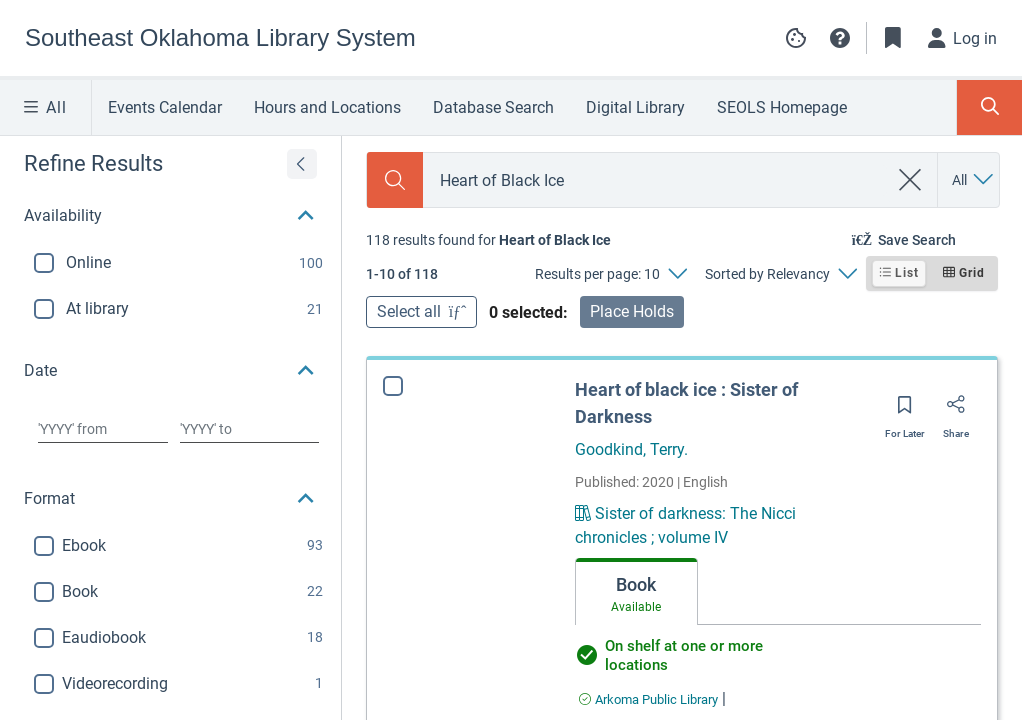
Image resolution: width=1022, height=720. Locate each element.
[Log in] (963, 38)
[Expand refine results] (302, 164)
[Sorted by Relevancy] (780, 274)
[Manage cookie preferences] (796, 38)
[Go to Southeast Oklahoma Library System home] (220, 38)
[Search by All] (974, 180)
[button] (840, 38)
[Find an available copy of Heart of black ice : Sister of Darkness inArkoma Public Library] (648, 699)
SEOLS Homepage (782, 107)
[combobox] (655, 180)
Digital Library (635, 107)
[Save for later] (905, 411)
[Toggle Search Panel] (989, 107)
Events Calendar (165, 107)
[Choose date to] (249, 429)
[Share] (956, 411)
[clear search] (910, 180)
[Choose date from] (103, 429)
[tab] (636, 592)
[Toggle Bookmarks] (893, 38)
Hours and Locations (327, 107)
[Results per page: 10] (610, 274)
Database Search (493, 107)
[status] (488, 240)
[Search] (395, 180)
